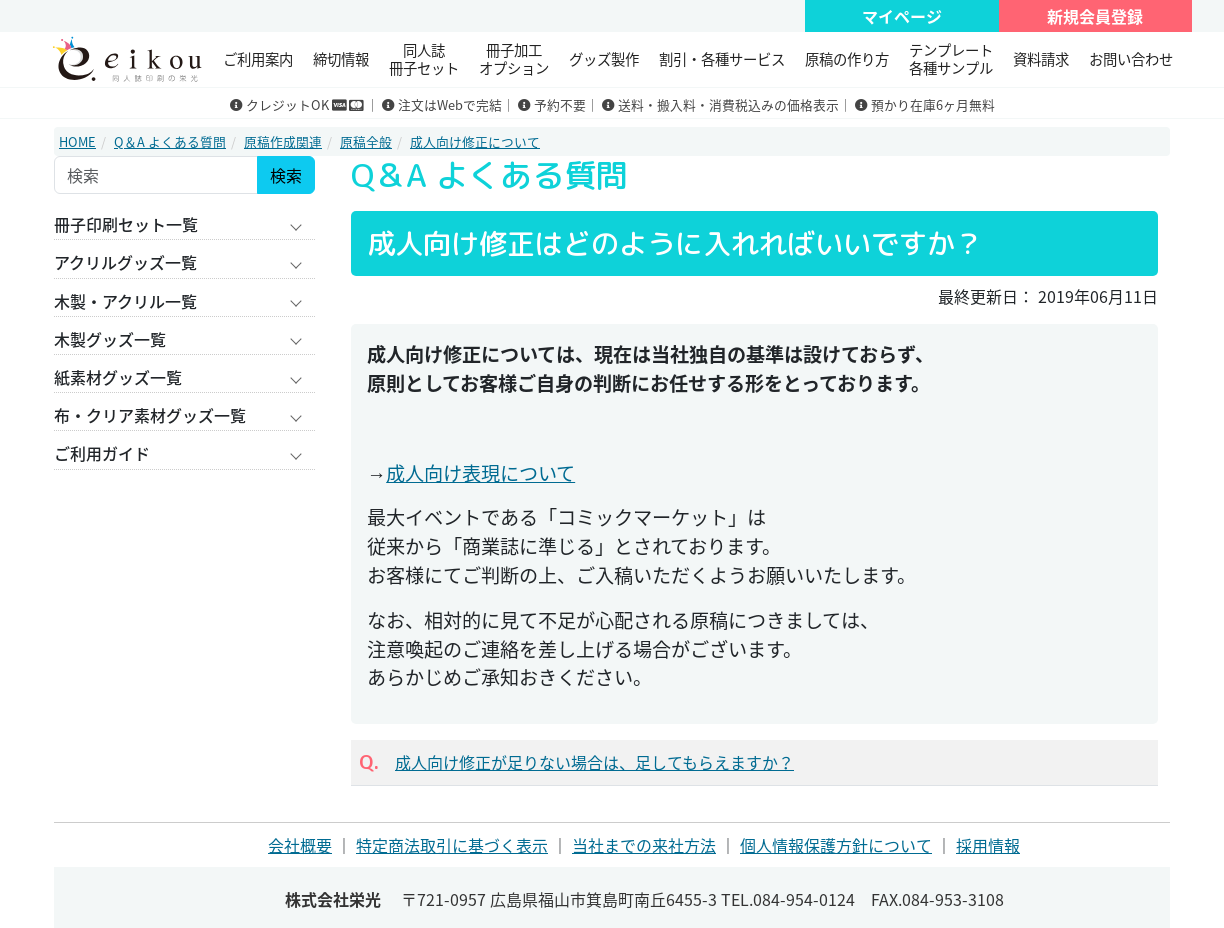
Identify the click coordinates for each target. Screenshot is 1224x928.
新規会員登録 (1095, 16)
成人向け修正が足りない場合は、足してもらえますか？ (594, 762)
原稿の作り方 (847, 59)
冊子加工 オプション (514, 58)
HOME (77, 141)
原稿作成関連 (283, 141)
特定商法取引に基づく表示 (452, 845)
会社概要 (300, 845)
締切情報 (341, 59)
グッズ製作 (604, 59)
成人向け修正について (475, 141)
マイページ (902, 16)
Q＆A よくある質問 (170, 141)
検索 (286, 175)
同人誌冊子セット (424, 58)
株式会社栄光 (333, 899)
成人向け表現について (480, 473)
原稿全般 (366, 141)
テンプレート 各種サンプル (951, 58)
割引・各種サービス (722, 59)
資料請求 (1041, 59)
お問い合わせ (1131, 59)
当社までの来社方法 (644, 845)
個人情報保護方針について (836, 845)
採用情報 (988, 845)
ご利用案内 (258, 59)
